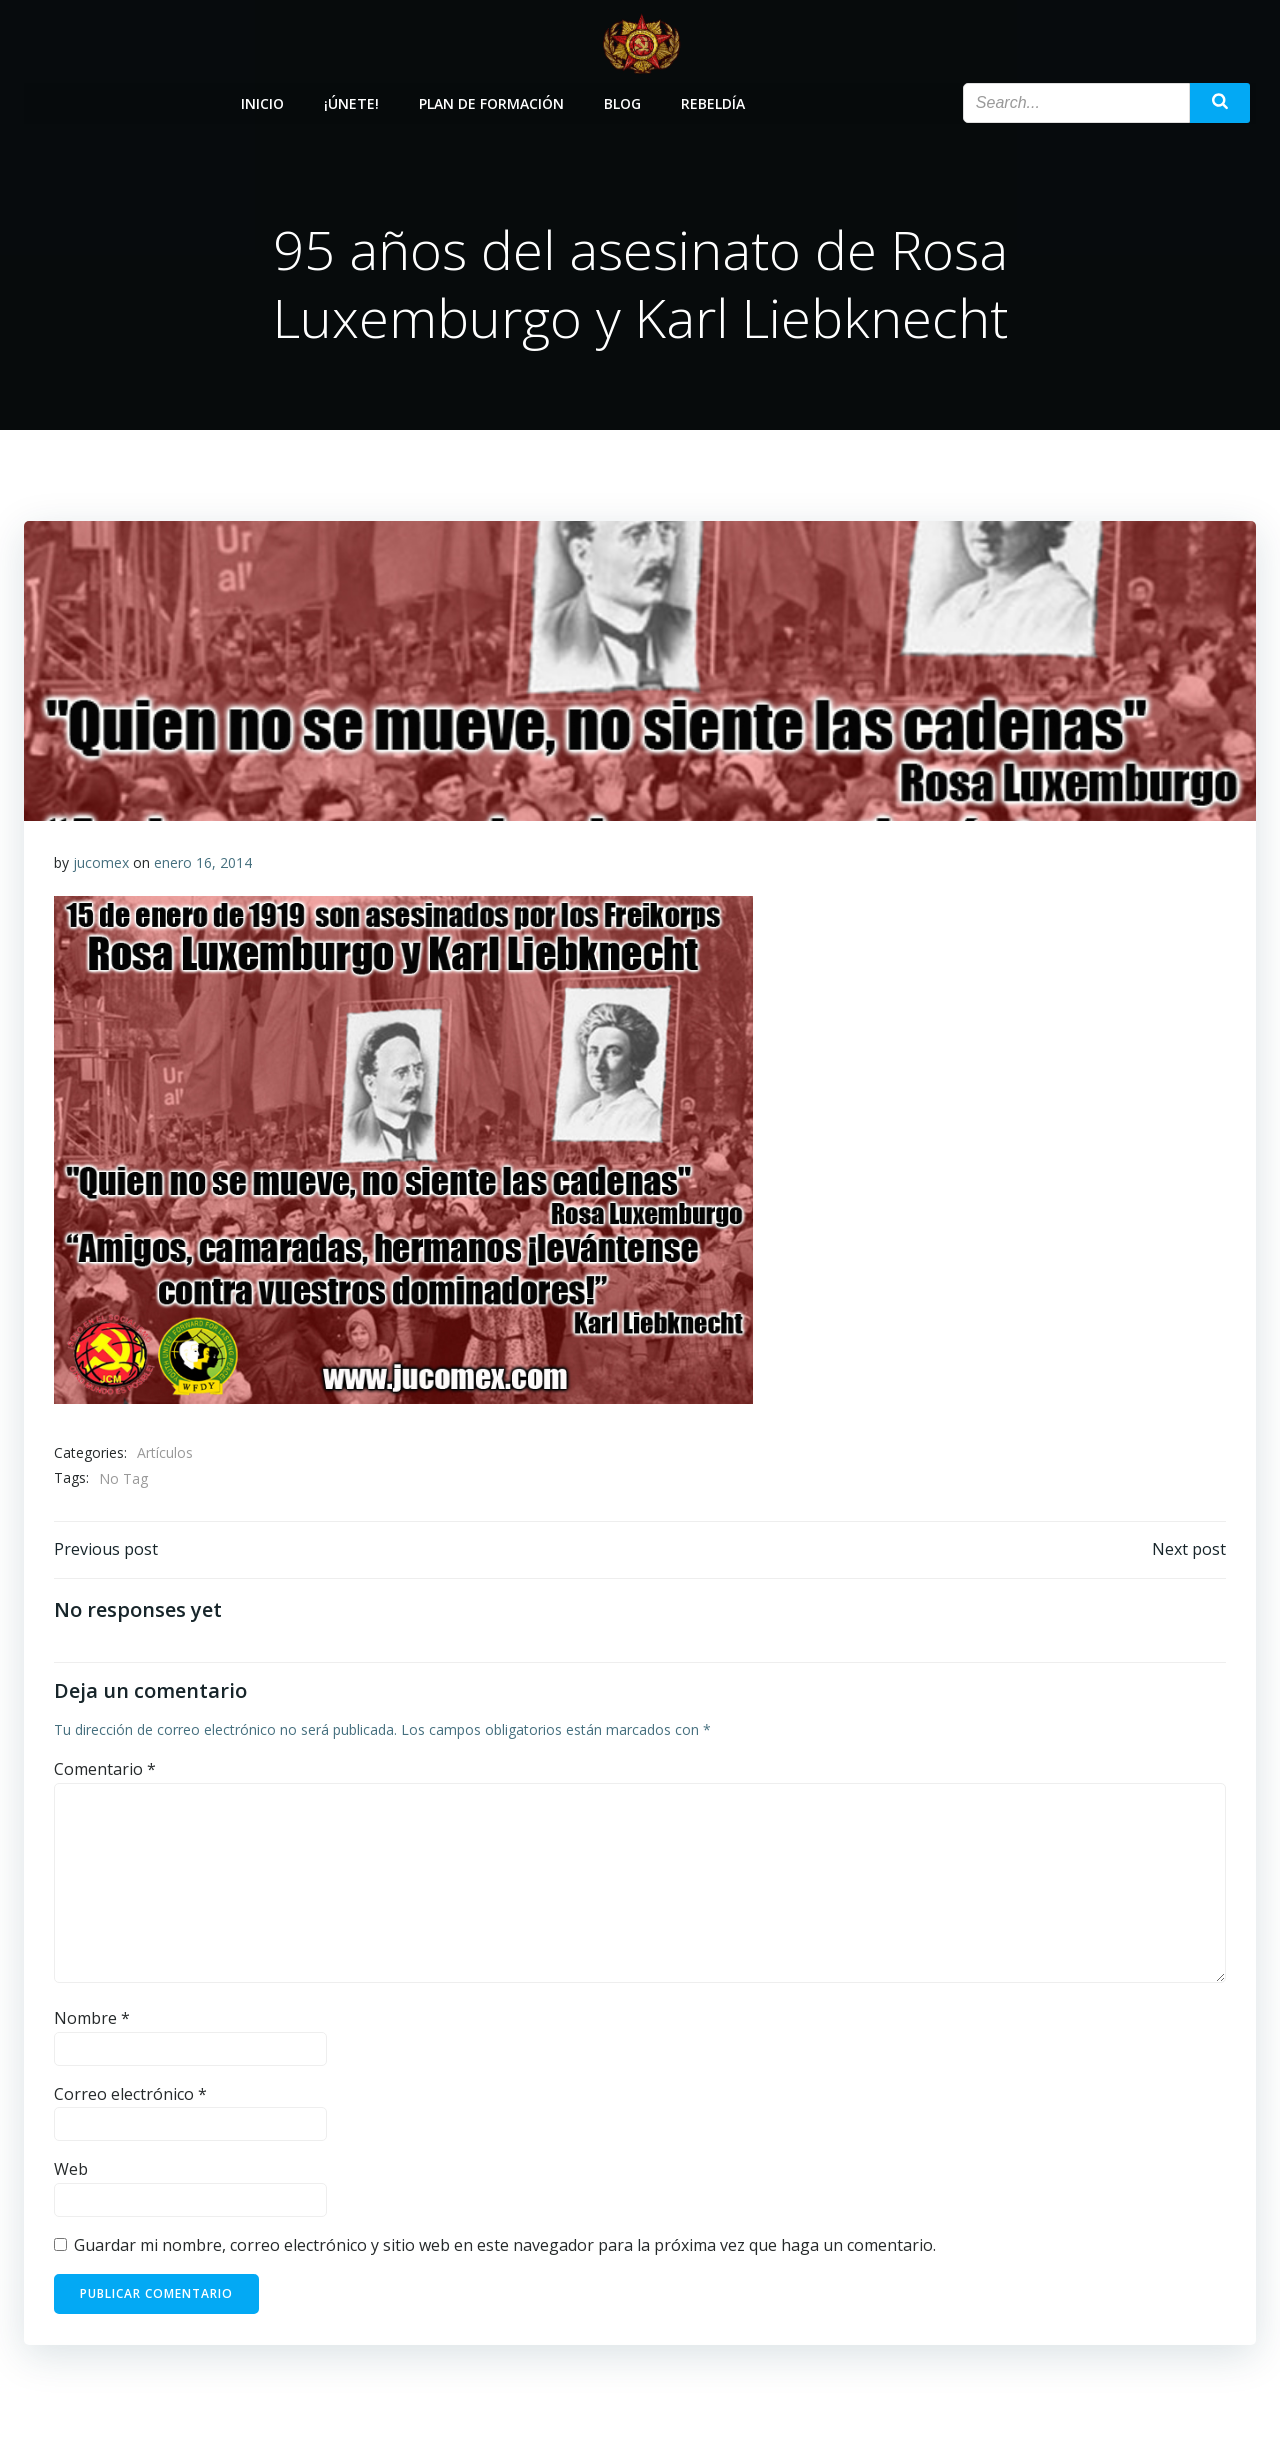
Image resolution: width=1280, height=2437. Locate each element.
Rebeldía (714, 102)
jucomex (101, 863)
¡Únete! (352, 102)
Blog (623, 102)
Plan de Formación (492, 102)
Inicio (263, 102)
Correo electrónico (130, 2095)
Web (71, 2171)
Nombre (92, 2019)
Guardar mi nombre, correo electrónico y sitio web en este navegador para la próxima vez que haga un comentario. (505, 2246)
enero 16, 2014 (203, 863)
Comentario (105, 1770)
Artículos (165, 1453)
